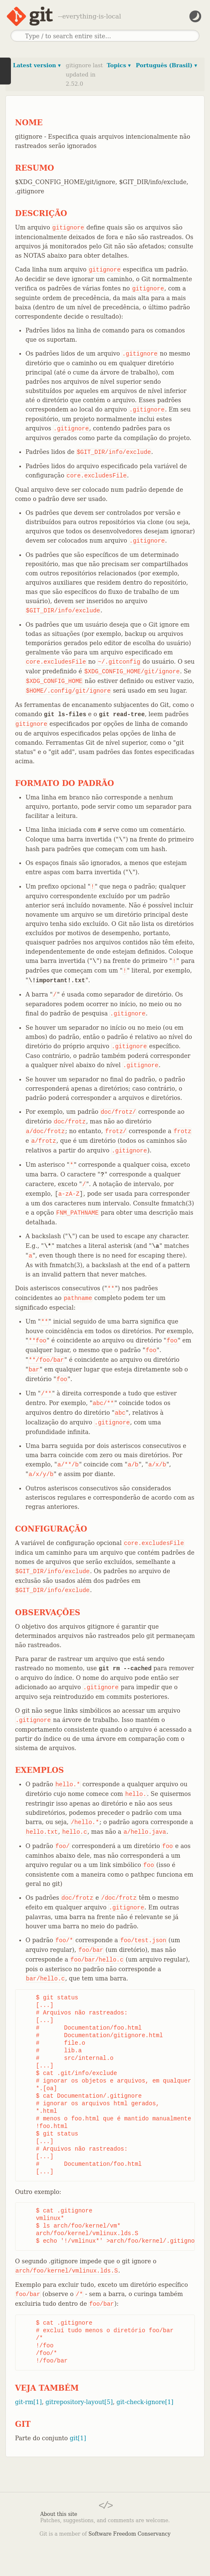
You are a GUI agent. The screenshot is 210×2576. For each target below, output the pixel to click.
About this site (58, 2514)
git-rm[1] (28, 2402)
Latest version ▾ (37, 65)
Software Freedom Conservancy (130, 2534)
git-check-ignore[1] (144, 2402)
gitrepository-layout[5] (79, 2402)
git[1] (78, 2438)
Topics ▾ (119, 65)
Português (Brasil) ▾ (166, 65)
